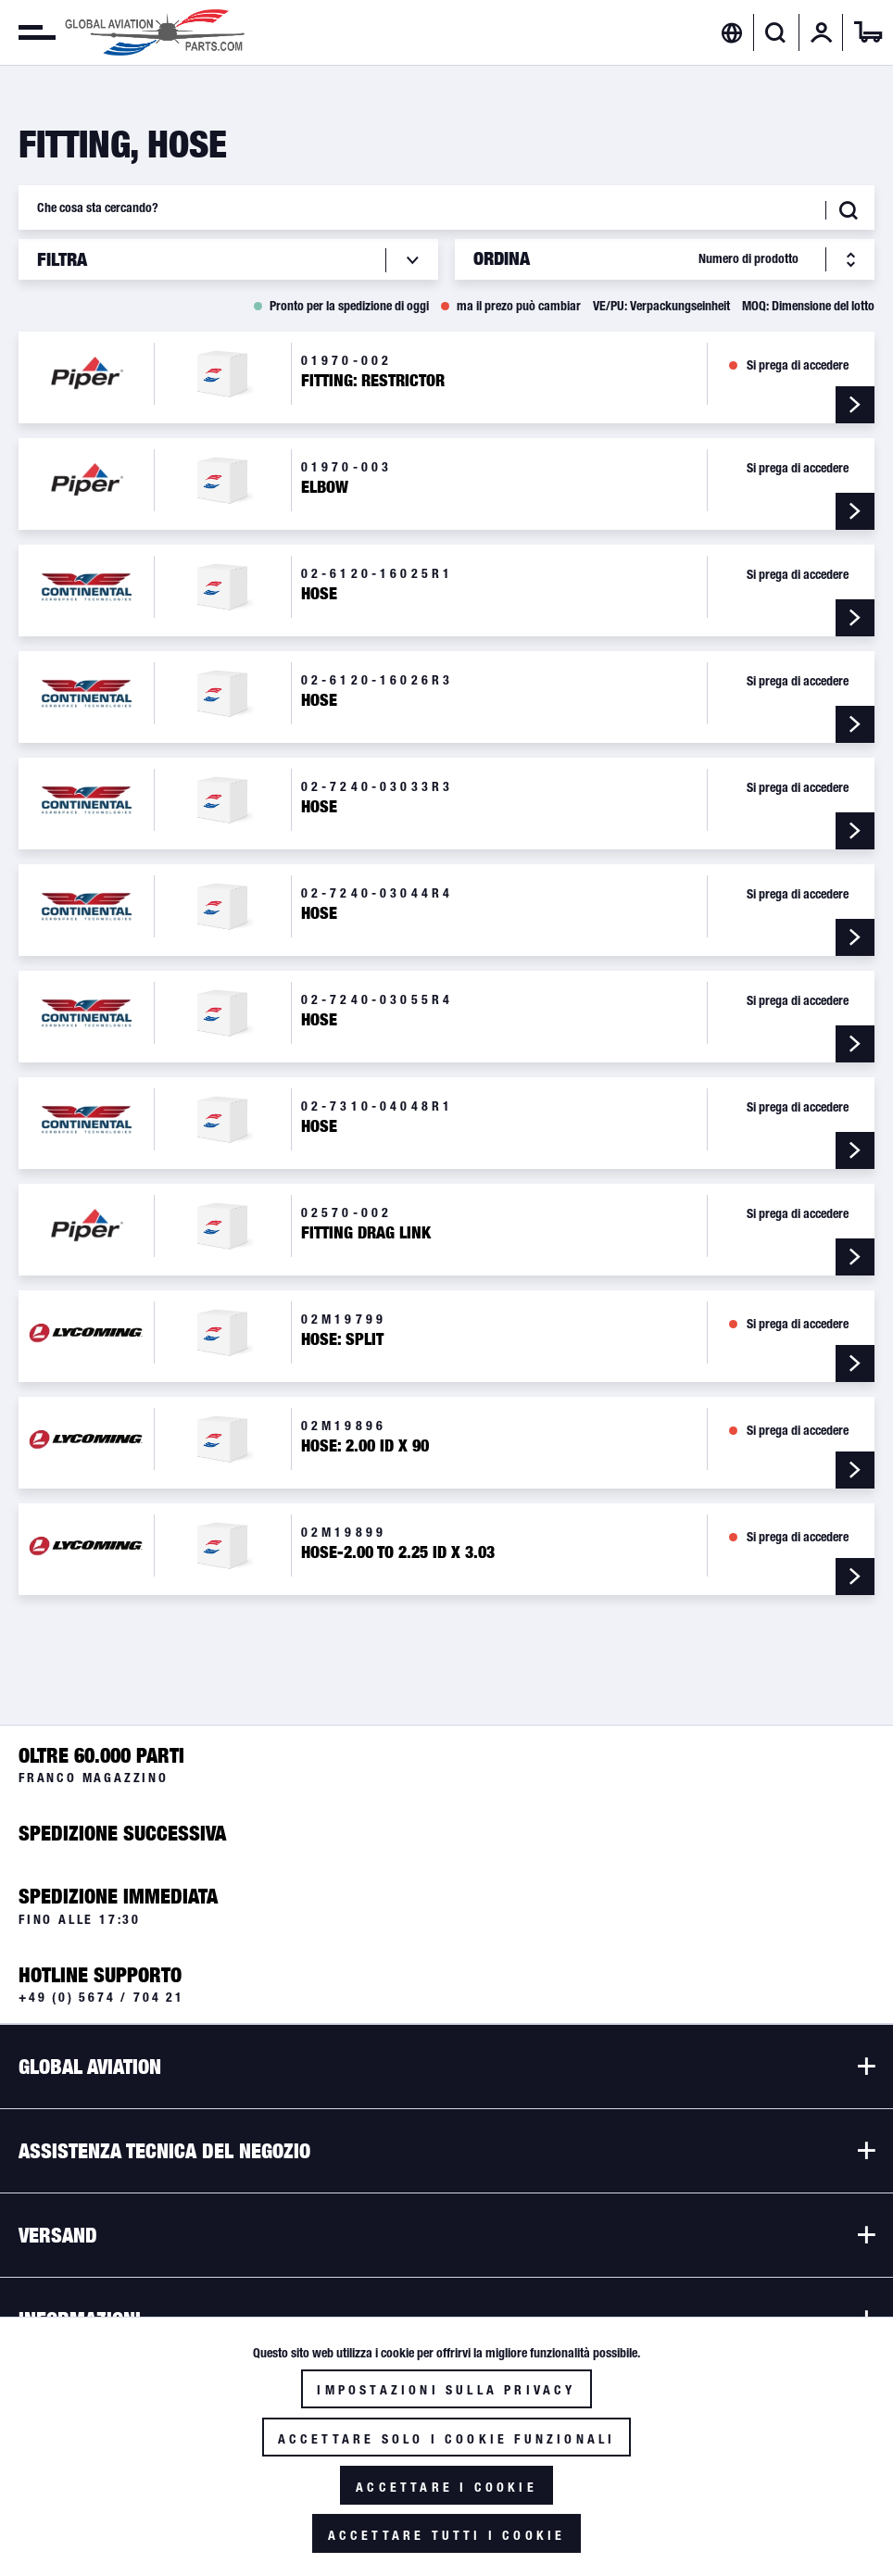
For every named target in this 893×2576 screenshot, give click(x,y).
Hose (319, 593)
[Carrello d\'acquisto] (868, 32)
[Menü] (28, 32)
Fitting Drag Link (366, 1233)
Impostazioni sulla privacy (446, 2389)
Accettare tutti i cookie (447, 2535)
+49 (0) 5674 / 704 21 (101, 1997)
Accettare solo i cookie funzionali (447, 2438)
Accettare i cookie (446, 2487)
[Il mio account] (821, 32)
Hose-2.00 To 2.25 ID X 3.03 (398, 1552)
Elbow (324, 487)
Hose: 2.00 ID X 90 (365, 1446)
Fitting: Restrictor (373, 380)
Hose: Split (342, 1339)
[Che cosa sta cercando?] (446, 207)
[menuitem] (28, 32)
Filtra (62, 259)
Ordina (501, 258)
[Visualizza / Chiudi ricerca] (776, 32)
